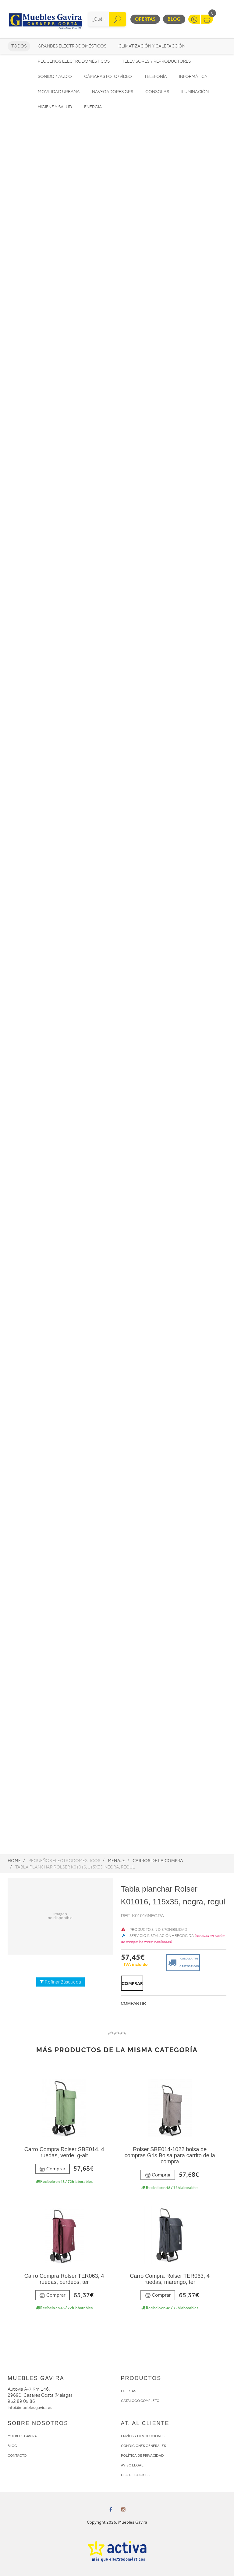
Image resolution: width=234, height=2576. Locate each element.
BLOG (12, 2446)
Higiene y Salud (55, 107)
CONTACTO (17, 2455)
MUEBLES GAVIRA (22, 2436)
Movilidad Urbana (59, 91)
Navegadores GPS (112, 91)
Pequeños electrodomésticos (74, 61)
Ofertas (145, 19)
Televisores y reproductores (156, 61)
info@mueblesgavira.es (30, 2407)
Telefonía (155, 76)
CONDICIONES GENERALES (143, 2446)
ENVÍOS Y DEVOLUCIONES (143, 2436)
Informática (193, 76)
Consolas (157, 91)
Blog (174, 19)
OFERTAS (128, 2391)
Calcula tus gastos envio (183, 1962)
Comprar (52, 2169)
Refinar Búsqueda (60, 1982)
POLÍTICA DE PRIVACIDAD (142, 2455)
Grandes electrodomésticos (72, 46)
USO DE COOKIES (135, 2475)
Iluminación (195, 91)
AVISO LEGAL (132, 2465)
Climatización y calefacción (152, 46)
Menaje (116, 1860)
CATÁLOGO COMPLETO (140, 2401)
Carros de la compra (158, 1860)
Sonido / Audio (55, 76)
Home (14, 1860)
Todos (19, 46)
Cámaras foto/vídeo (108, 76)
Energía (93, 107)
